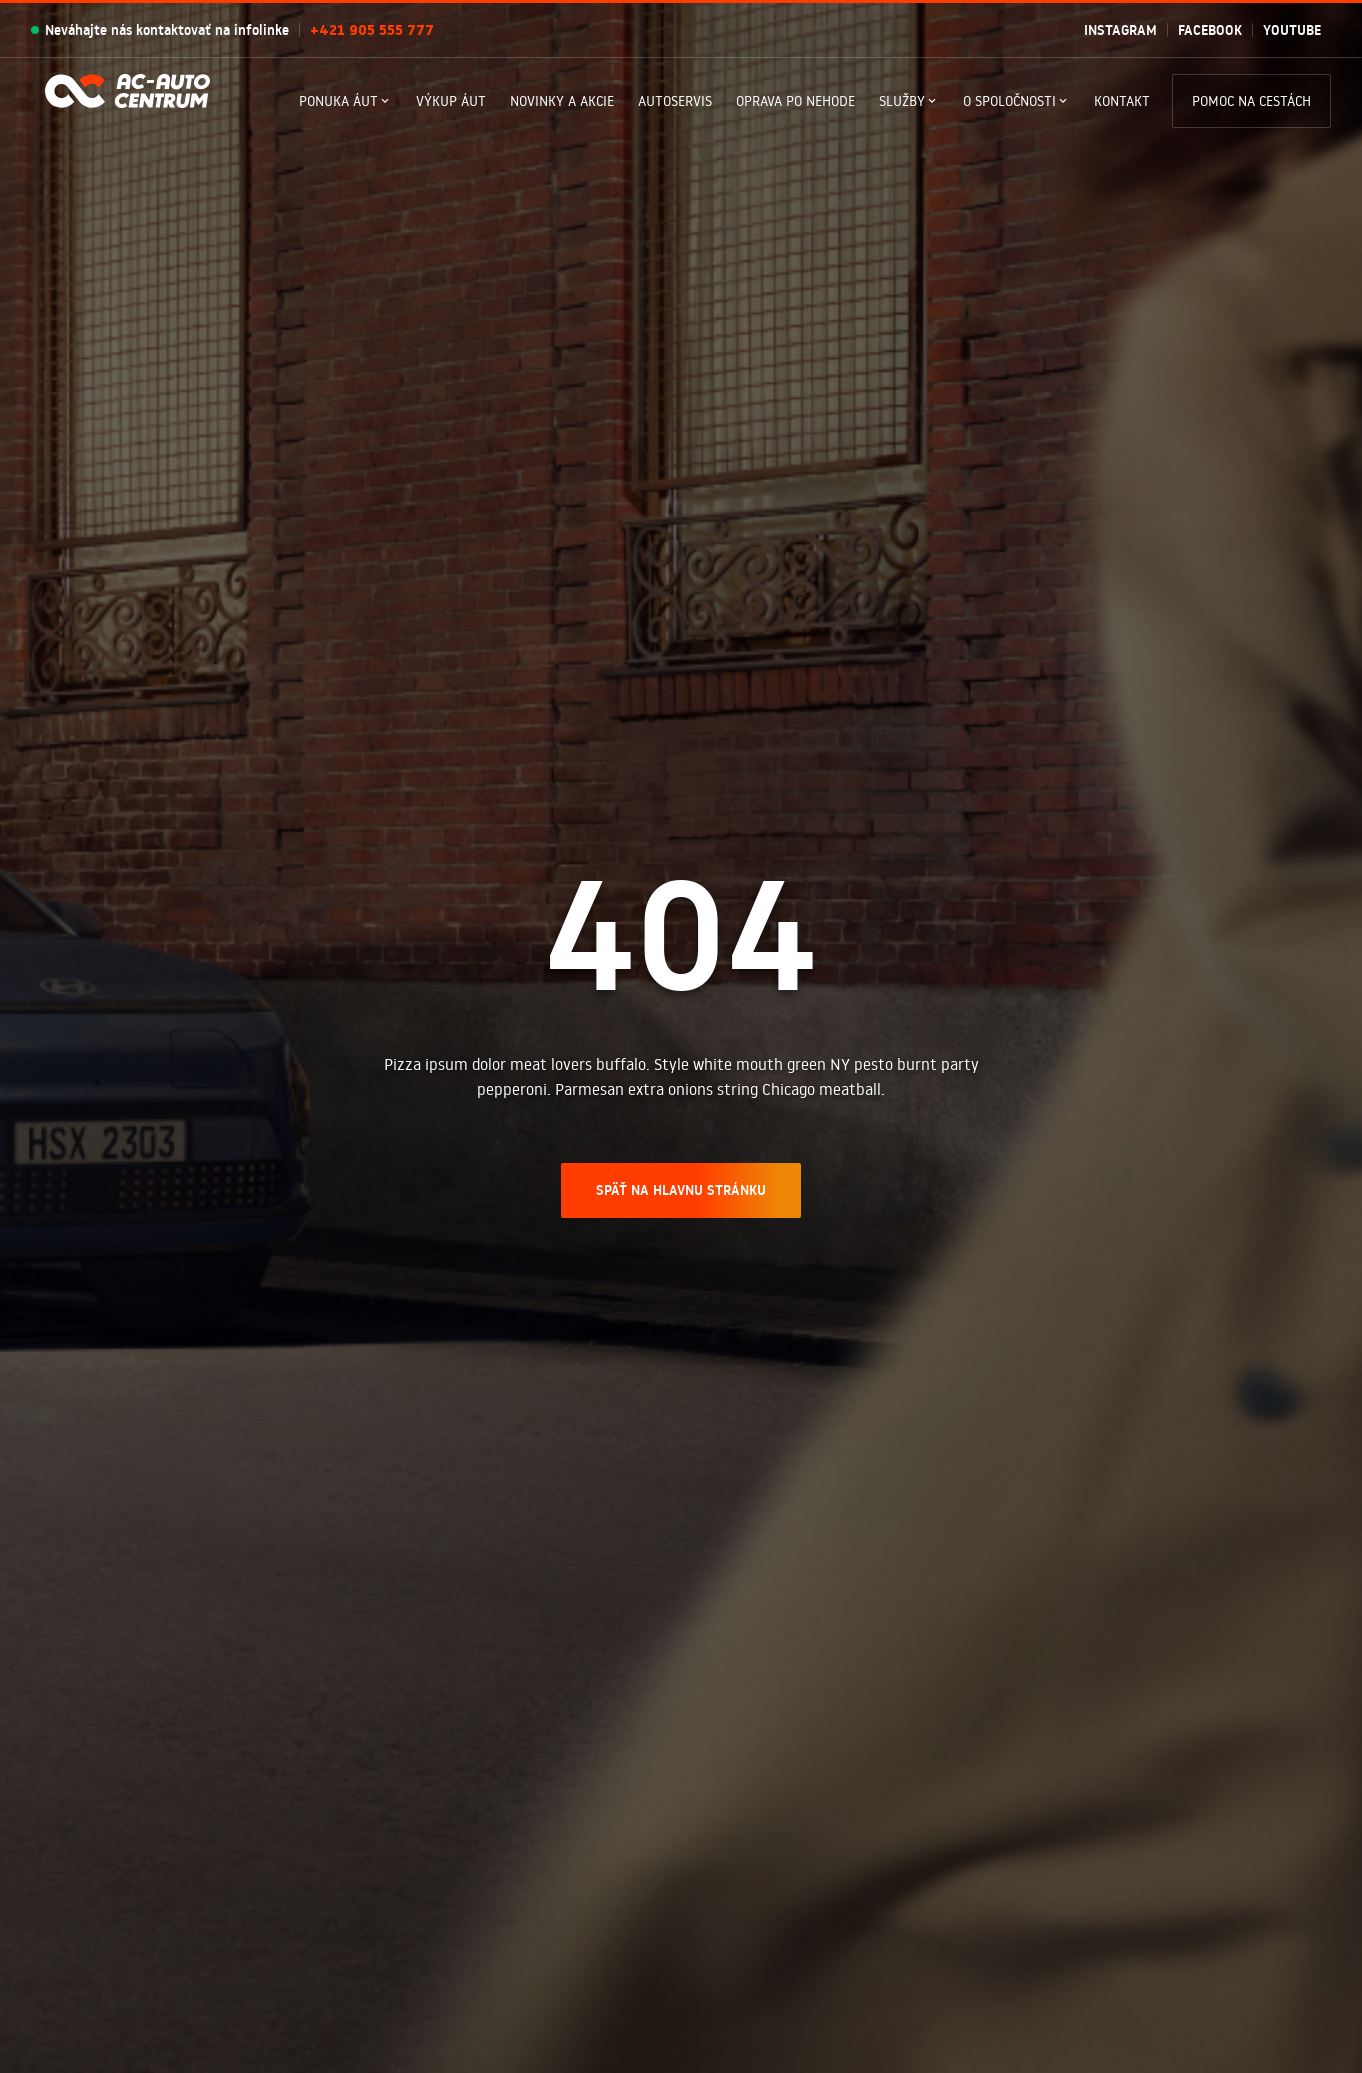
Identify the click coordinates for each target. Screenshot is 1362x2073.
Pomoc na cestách (1251, 101)
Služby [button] (902, 101)
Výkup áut (451, 101)
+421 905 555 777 (372, 30)
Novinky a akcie (562, 101)
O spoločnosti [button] (1009, 101)
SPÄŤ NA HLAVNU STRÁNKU (681, 1190)
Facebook (1210, 30)
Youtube (1292, 30)
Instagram (1120, 30)
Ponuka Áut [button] (338, 101)
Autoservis (675, 101)
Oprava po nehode (795, 101)
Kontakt (1122, 101)
